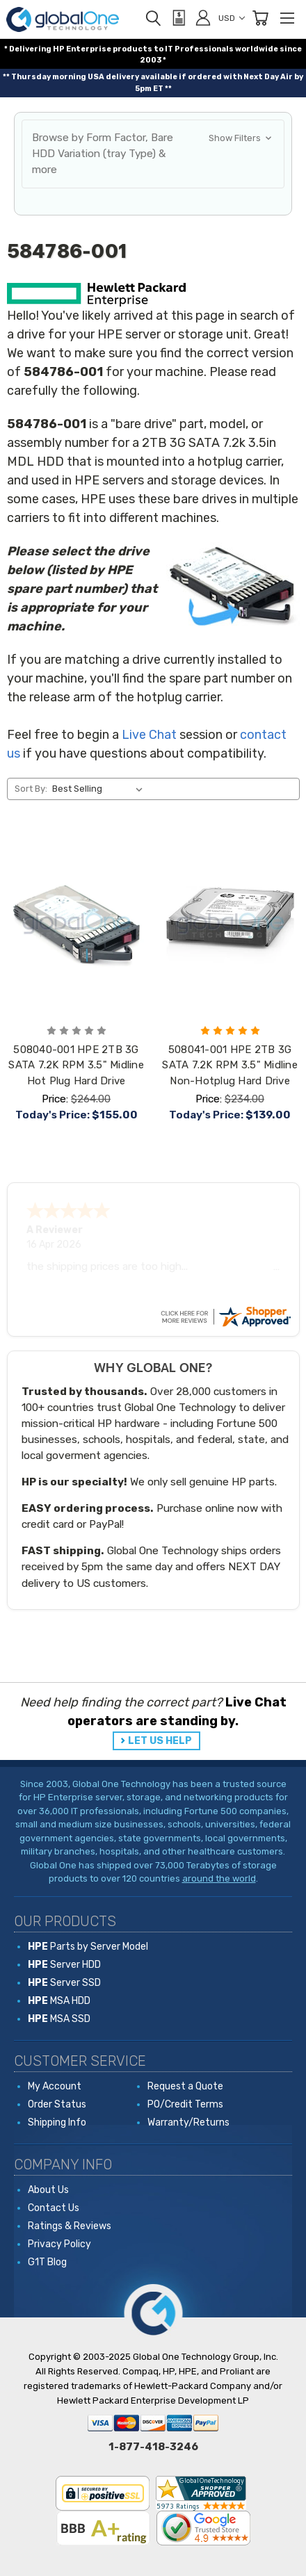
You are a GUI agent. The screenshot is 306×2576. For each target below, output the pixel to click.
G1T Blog (47, 2262)
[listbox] (100, 788)
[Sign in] (203, 17)
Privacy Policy (59, 2244)
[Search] (153, 18)
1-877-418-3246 (153, 2446)
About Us (48, 2190)
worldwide (256, 49)
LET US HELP (160, 1741)
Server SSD (64, 1983)
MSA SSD (59, 2019)
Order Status (57, 2104)
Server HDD (64, 1965)
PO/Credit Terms (185, 2104)
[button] (153, 154)
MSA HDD (59, 2001)
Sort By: (31, 788)
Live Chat (149, 734)
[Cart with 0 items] (260, 18)
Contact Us (53, 2208)
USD (231, 18)
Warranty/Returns (188, 2122)
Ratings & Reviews (69, 2226)
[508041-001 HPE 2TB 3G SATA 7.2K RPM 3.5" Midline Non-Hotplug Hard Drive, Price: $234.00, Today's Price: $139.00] (230, 925)
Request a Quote (185, 2086)
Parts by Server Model (88, 1947)
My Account (54, 2086)
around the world (219, 1878)
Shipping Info (57, 2122)
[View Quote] (178, 18)
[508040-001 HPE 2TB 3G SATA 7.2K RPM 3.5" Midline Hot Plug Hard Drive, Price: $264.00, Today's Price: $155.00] (76, 925)
